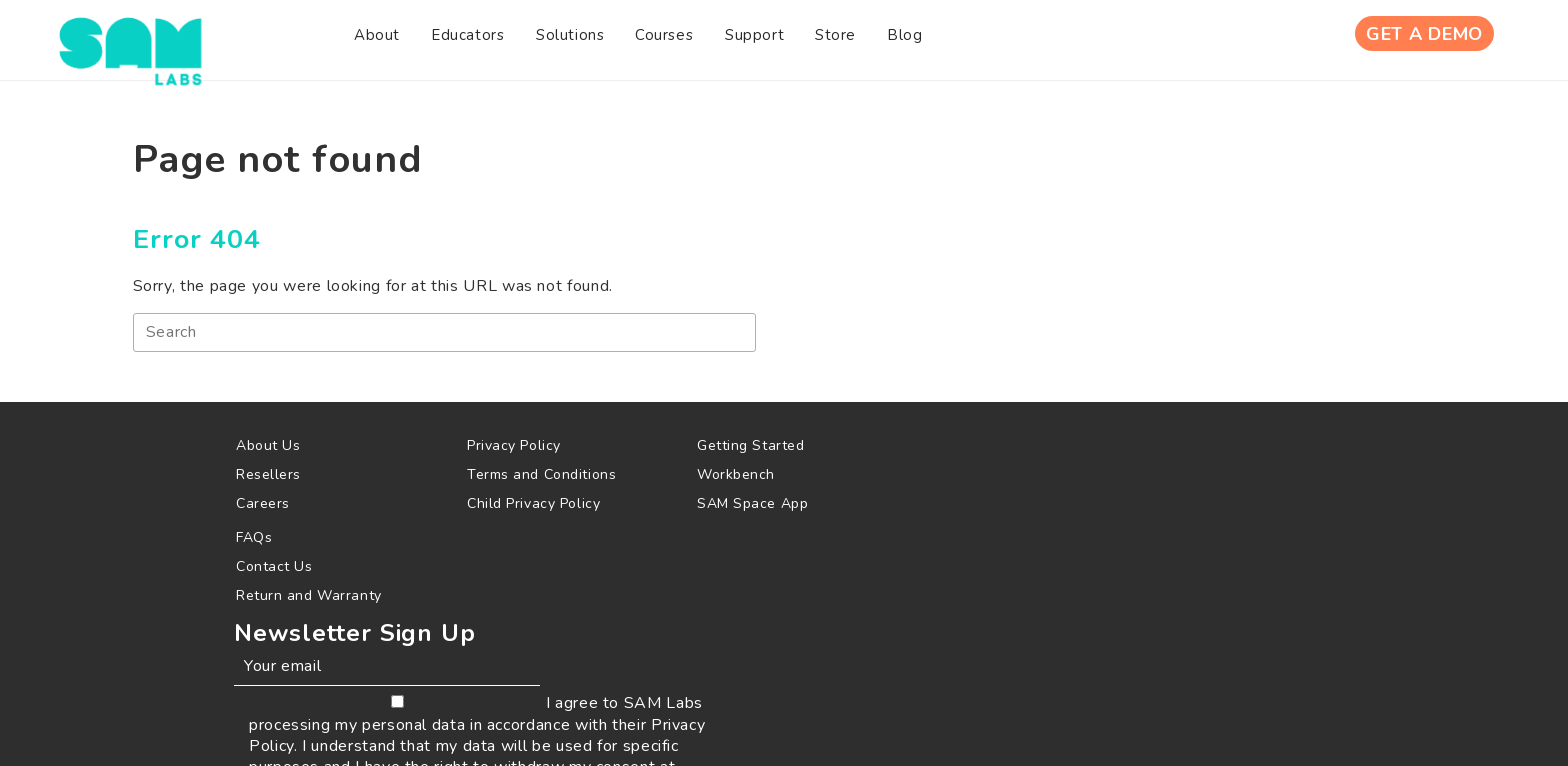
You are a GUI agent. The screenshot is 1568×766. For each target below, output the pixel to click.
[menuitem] (287, 39)
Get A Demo (1422, 39)
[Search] (454, 339)
